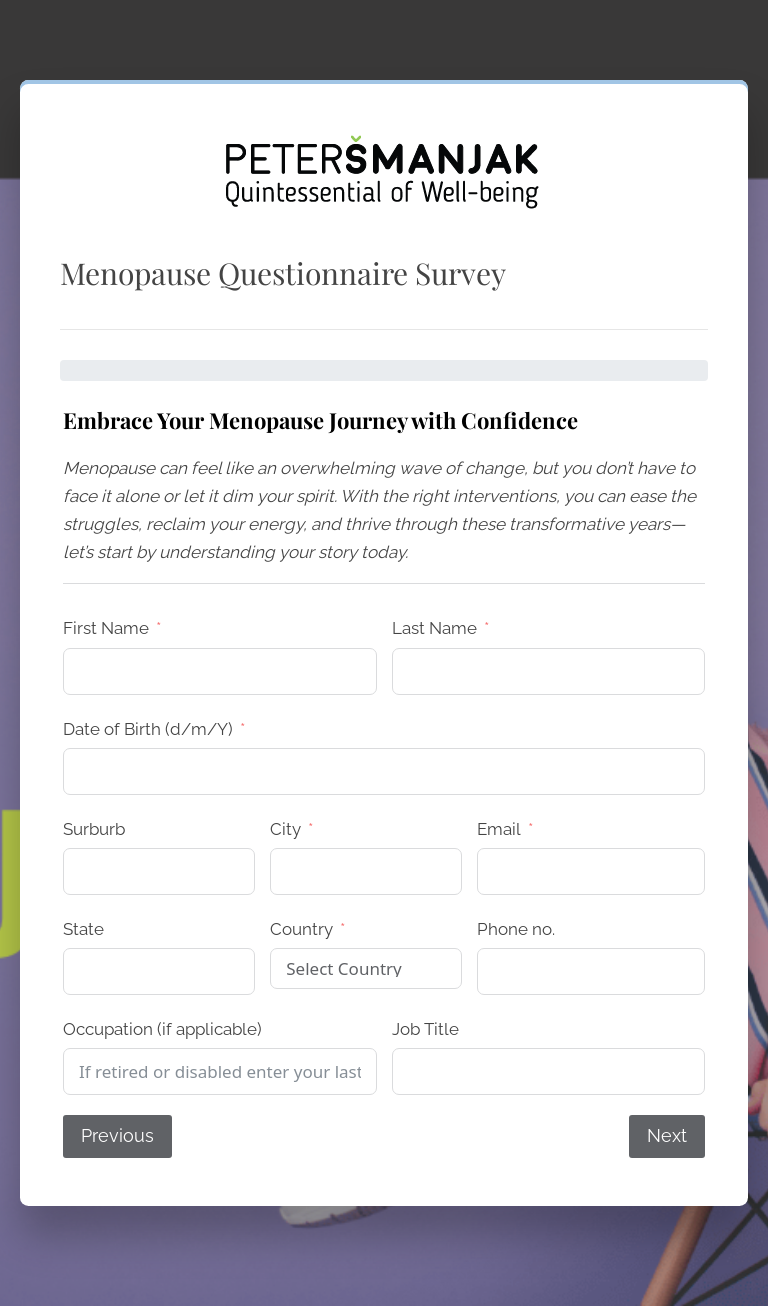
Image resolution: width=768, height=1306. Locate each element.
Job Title (425, 1029)
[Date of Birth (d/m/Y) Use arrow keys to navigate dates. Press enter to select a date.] (384, 771)
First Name (106, 628)
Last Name (434, 628)
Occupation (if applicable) (162, 1029)
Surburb (94, 829)
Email (499, 829)
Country (301, 929)
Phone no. (516, 929)
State (83, 929)
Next (667, 1135)
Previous (117, 1135)
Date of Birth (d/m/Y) (148, 729)
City (285, 829)
